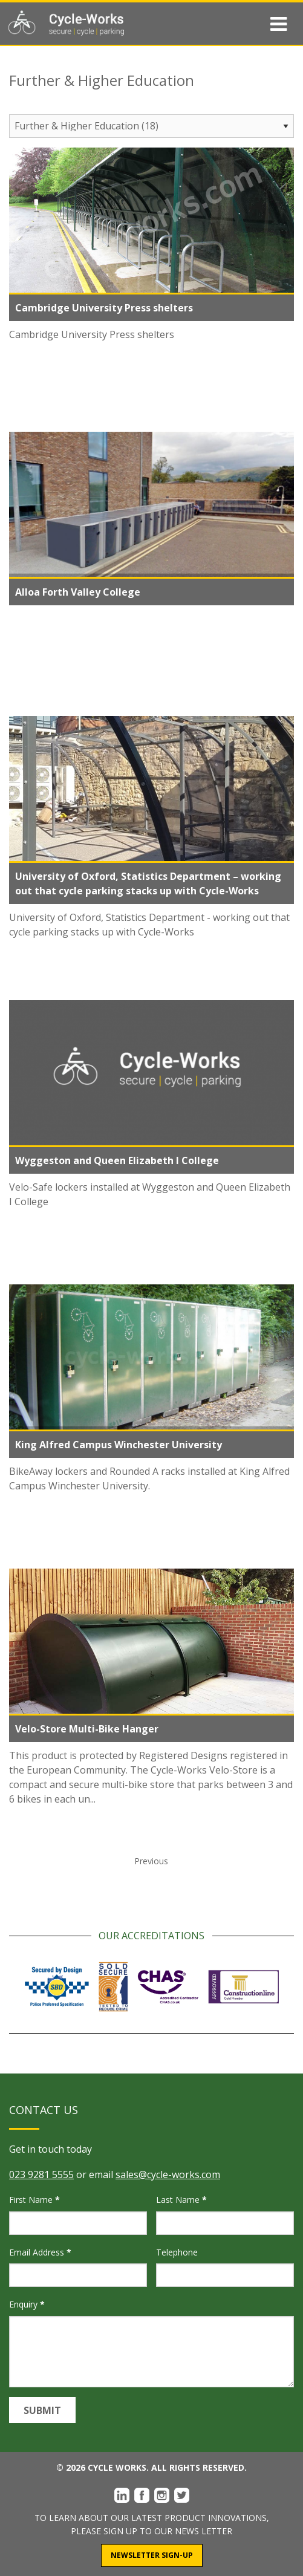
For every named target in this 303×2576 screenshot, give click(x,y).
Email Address (40, 2252)
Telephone (177, 2252)
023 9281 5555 (41, 2174)
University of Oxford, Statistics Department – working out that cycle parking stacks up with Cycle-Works (148, 883)
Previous (151, 1861)
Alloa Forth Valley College (77, 592)
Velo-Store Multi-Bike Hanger (86, 1728)
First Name (34, 2199)
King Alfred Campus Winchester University (118, 1444)
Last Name (181, 2199)
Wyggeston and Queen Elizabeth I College (117, 1160)
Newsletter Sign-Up (152, 2555)
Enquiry (27, 2304)
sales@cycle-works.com (168, 2174)
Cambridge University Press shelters (104, 307)
